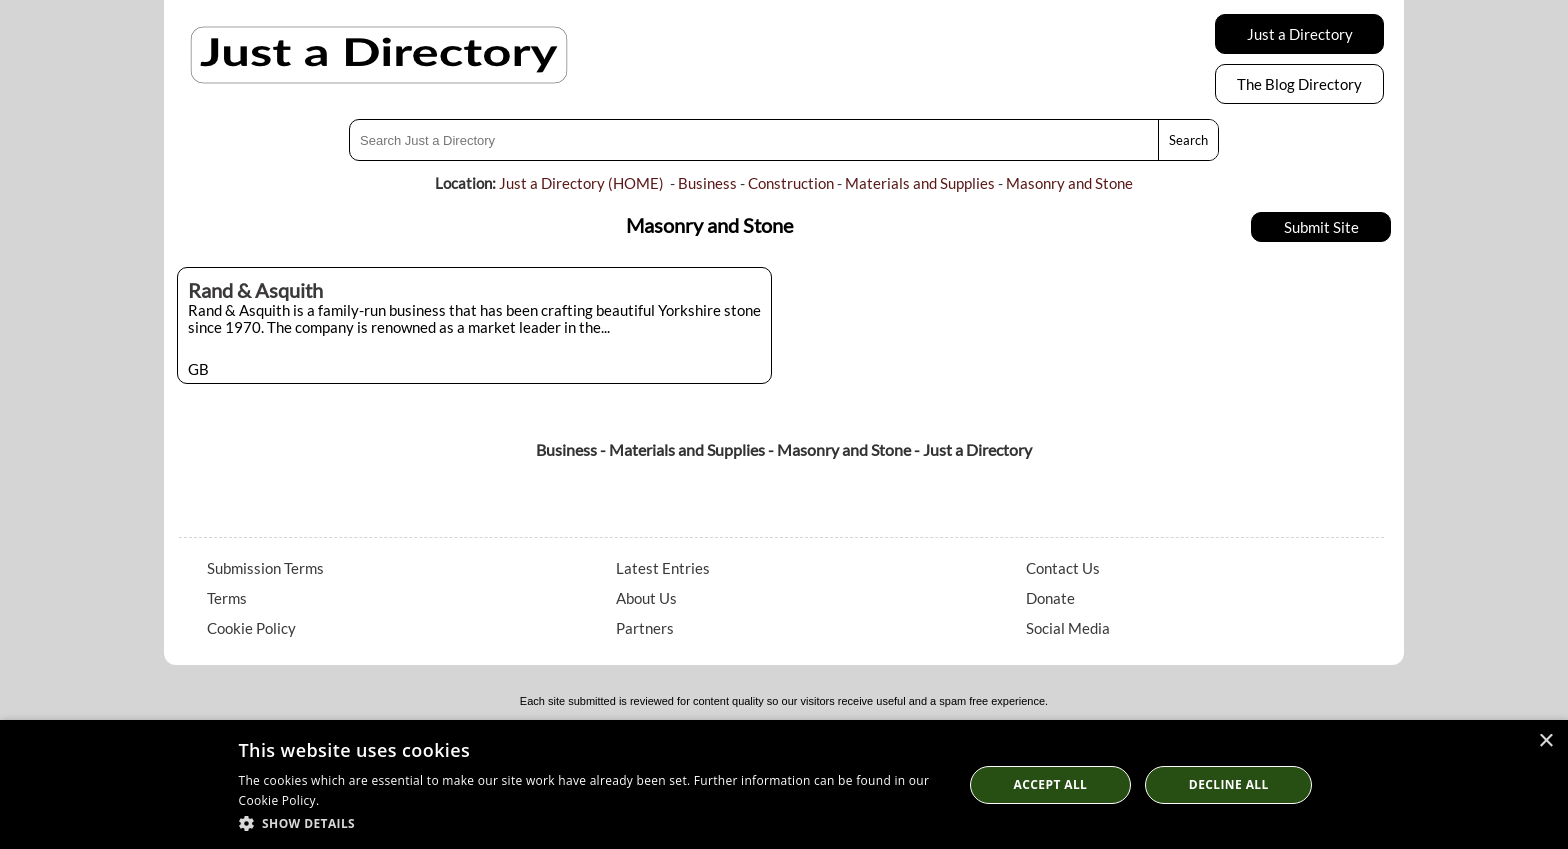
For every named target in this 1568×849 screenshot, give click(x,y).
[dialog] (784, 784)
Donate (1050, 598)
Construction (791, 183)
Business (707, 183)
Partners (645, 628)
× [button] (1545, 741)
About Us (646, 598)
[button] (590, 822)
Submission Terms (265, 568)
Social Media (1068, 628)
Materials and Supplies (920, 183)
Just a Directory (1300, 34)
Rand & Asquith (255, 290)
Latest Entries (663, 568)
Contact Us (1063, 568)
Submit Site (1321, 227)
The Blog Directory (1299, 84)
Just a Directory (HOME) (581, 183)
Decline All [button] (1229, 784)
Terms (227, 598)
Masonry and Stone (1069, 183)
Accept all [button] (1051, 784)
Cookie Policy (251, 628)
